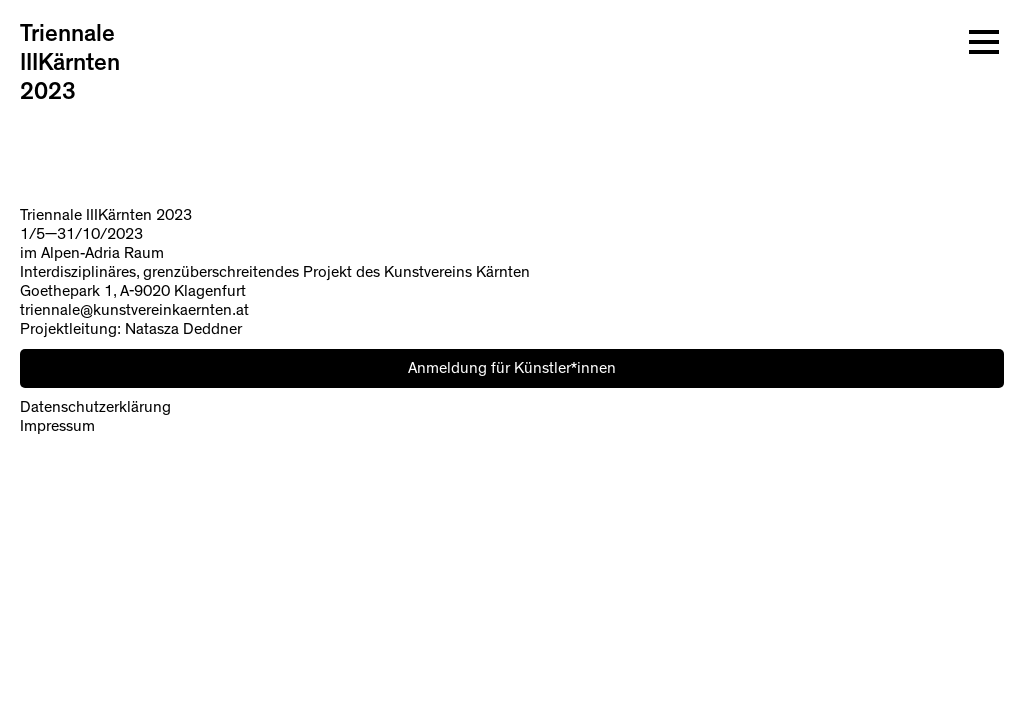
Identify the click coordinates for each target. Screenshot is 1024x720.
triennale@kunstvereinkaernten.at (134, 310)
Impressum (57, 426)
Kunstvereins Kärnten (457, 272)
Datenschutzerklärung (95, 407)
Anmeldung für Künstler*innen (512, 368)
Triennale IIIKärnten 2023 (70, 63)
